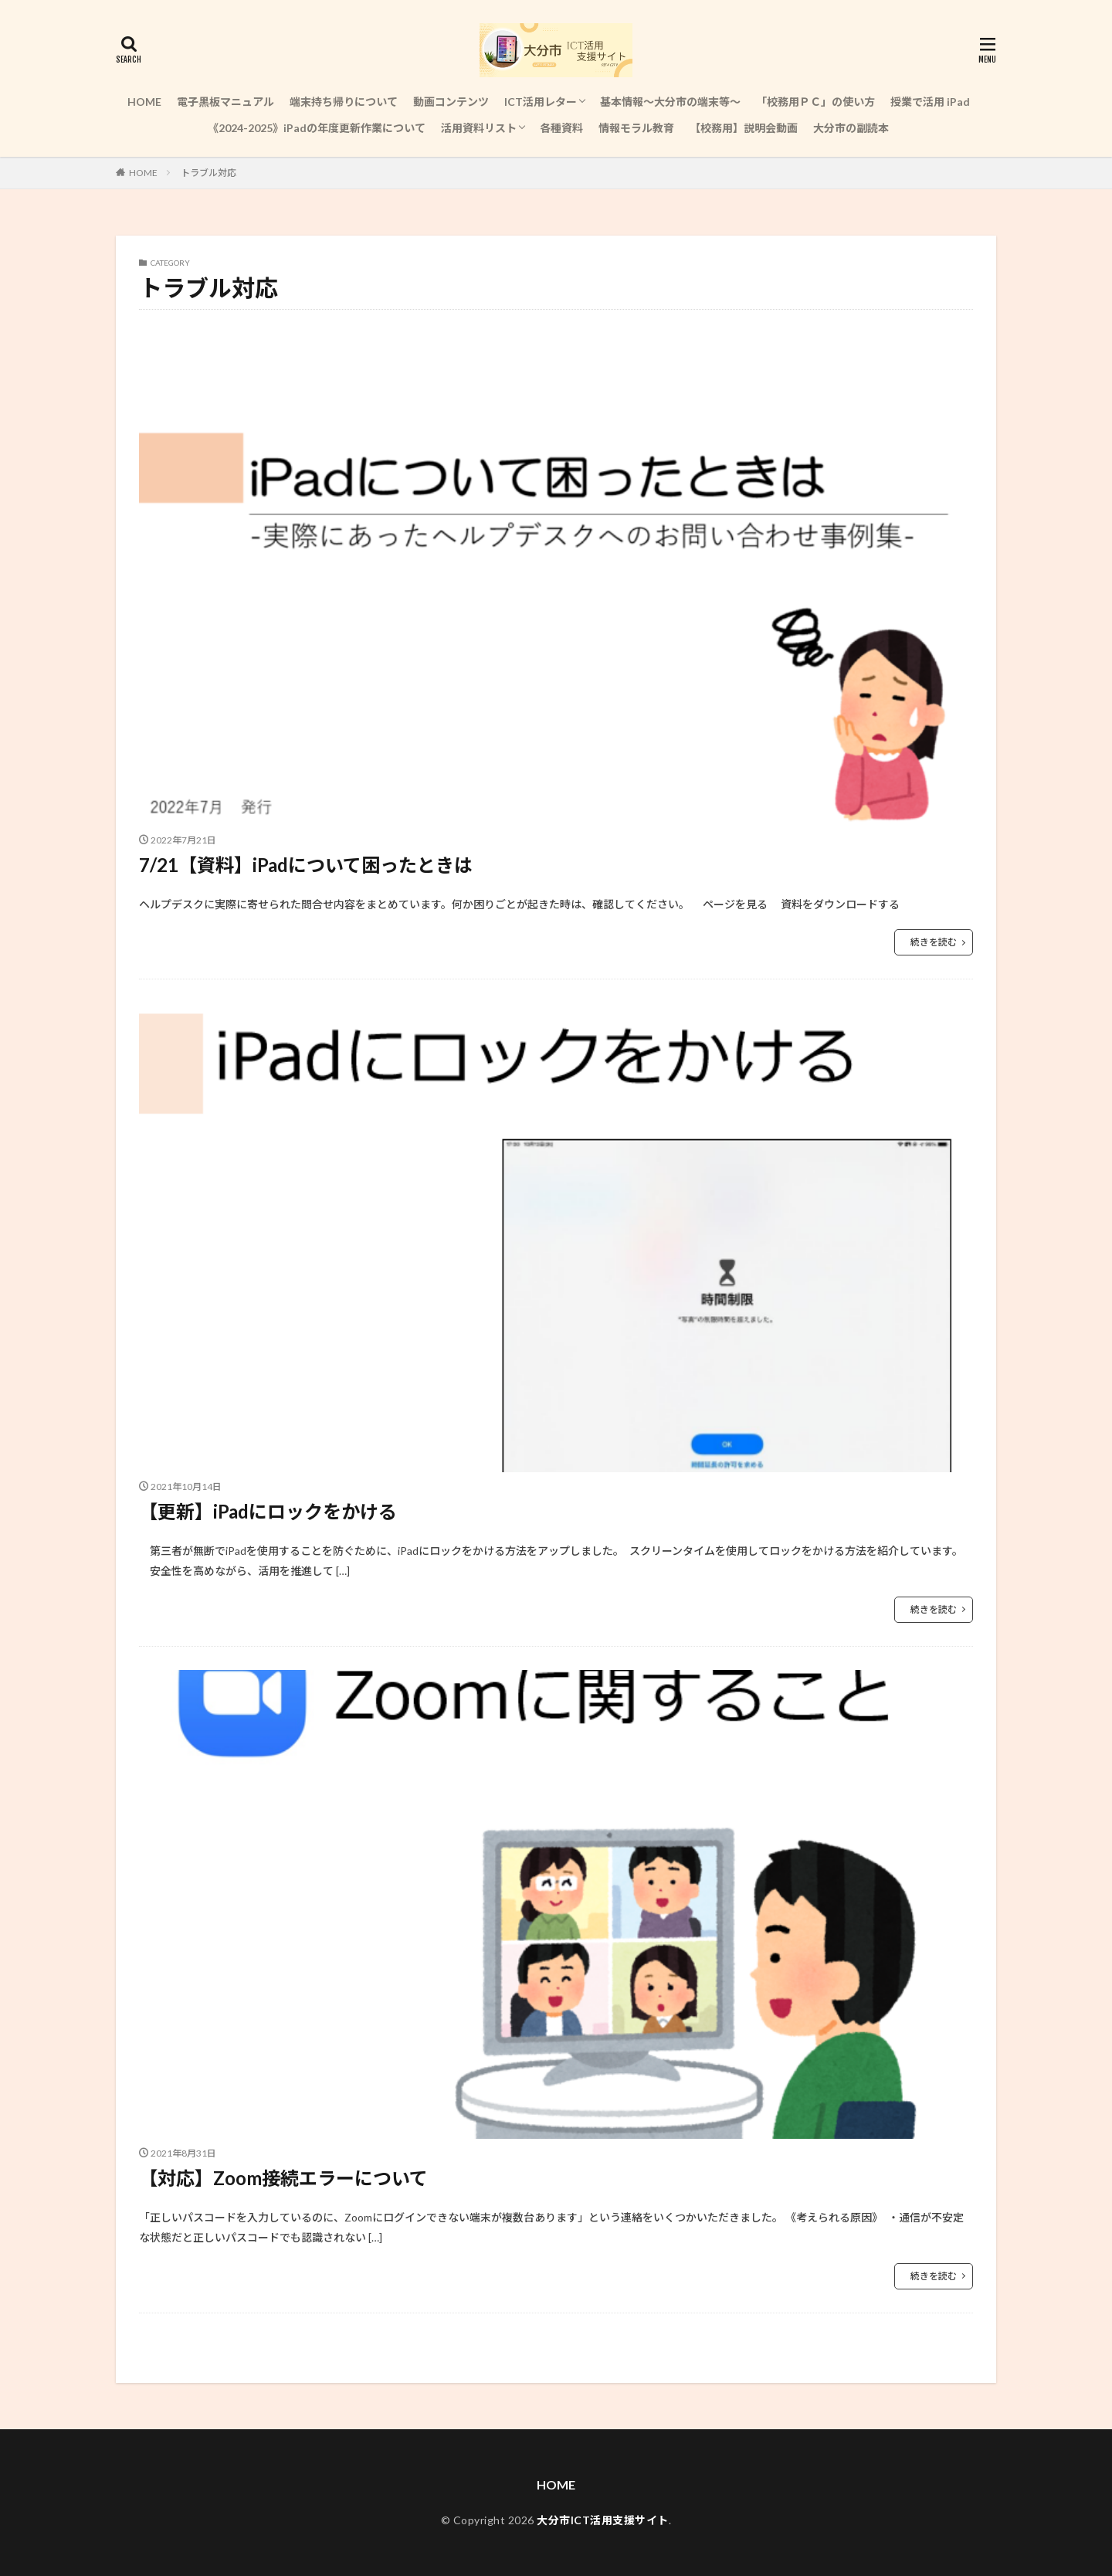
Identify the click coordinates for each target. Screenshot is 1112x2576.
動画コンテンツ (451, 101)
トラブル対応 (208, 172)
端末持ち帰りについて (344, 101)
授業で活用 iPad (930, 101)
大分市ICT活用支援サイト (603, 2520)
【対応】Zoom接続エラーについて (283, 2178)
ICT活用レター (540, 101)
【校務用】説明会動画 (744, 127)
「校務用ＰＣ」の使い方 (815, 101)
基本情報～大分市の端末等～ (670, 101)
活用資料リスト (479, 127)
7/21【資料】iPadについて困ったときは (306, 865)
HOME (144, 101)
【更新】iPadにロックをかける (268, 1511)
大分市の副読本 (851, 127)
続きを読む (933, 942)
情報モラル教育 (636, 127)
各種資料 (561, 127)
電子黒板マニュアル (225, 101)
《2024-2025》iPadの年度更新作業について (316, 127)
